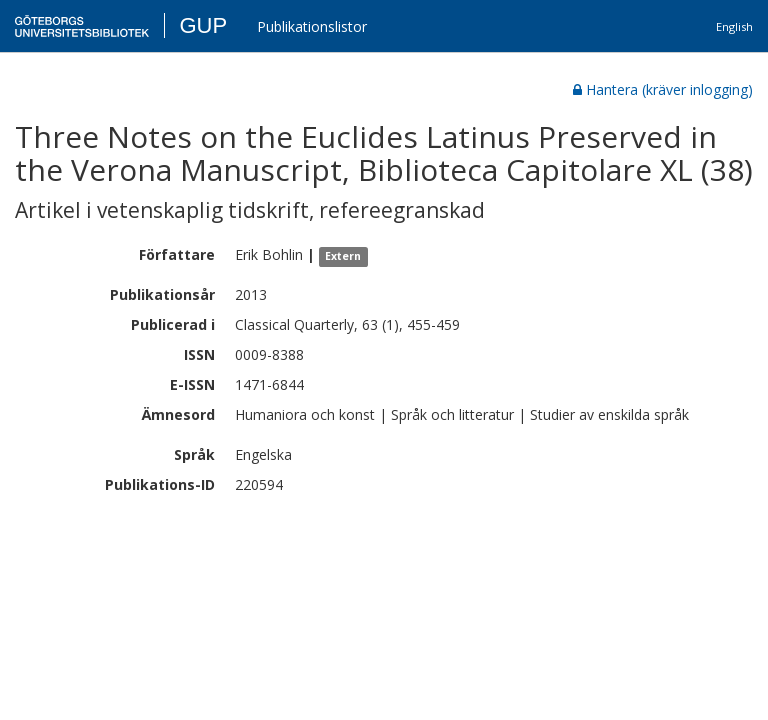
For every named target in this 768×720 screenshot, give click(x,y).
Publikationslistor (312, 26)
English (734, 26)
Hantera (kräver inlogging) (663, 89)
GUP (203, 25)
